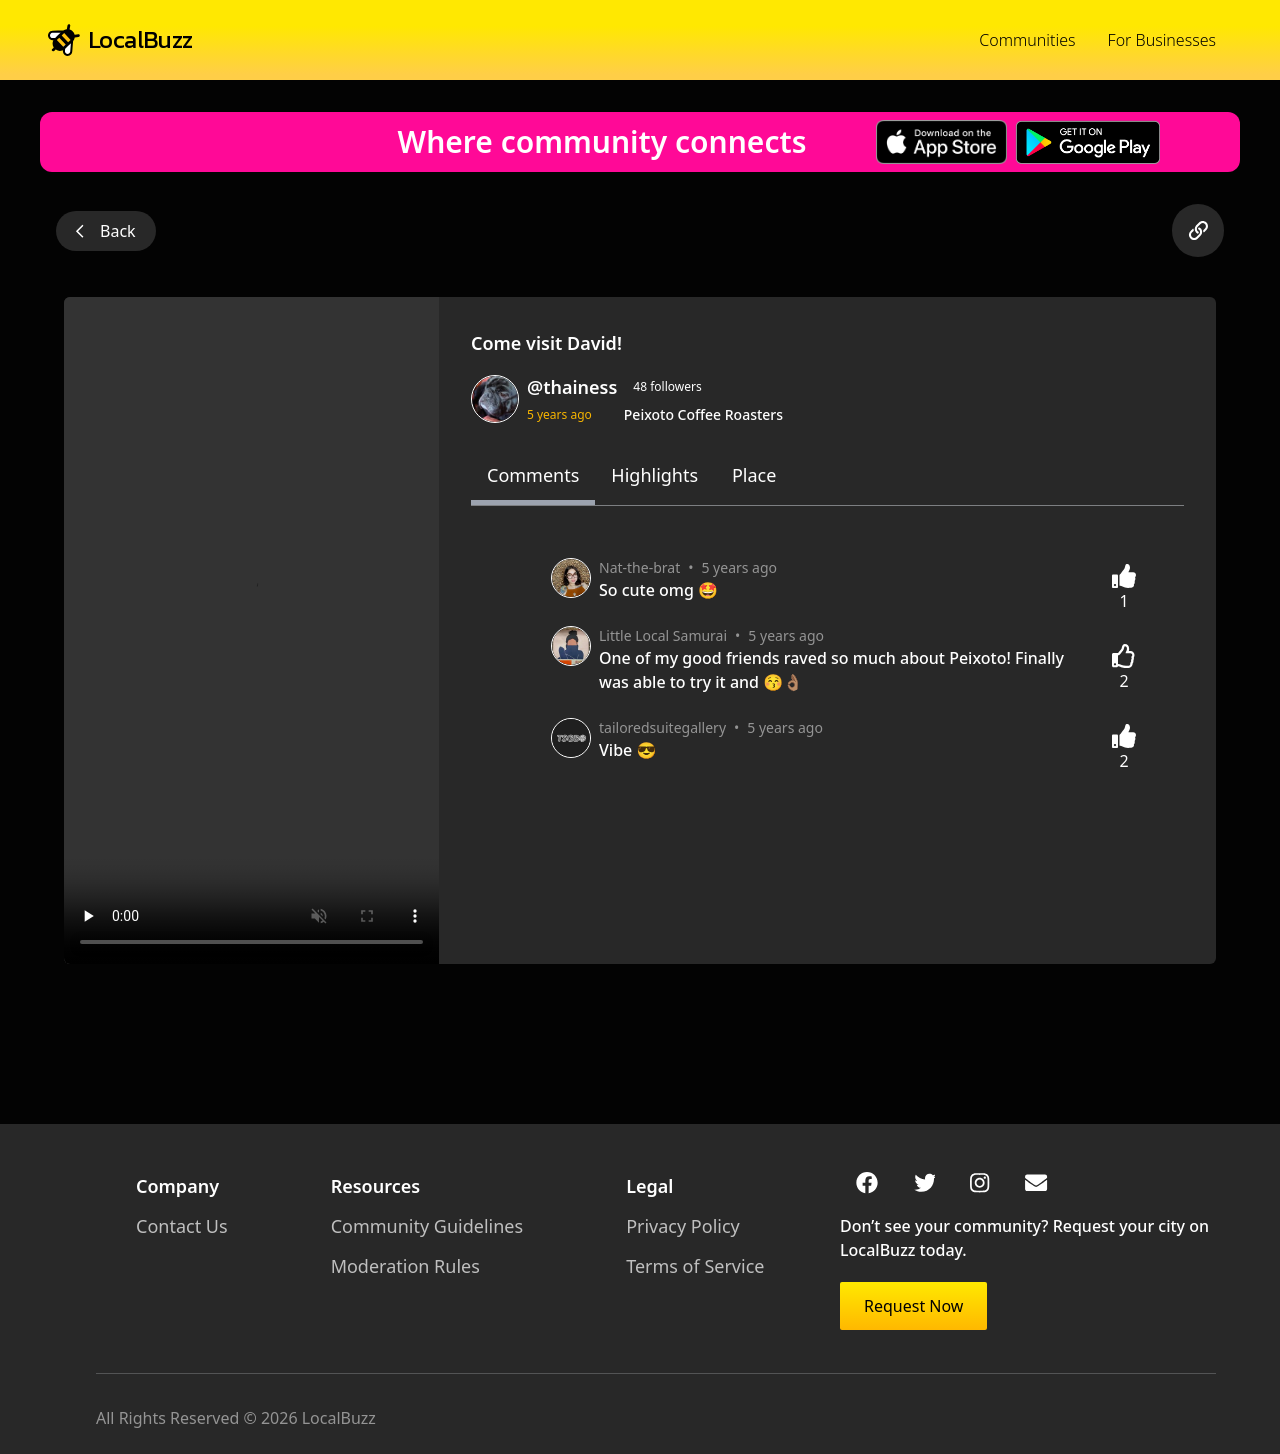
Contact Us (182, 1226)
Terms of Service (681, 1266)
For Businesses (1162, 40)
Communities (1027, 40)
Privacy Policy (669, 1226)
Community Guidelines (420, 1226)
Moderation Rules (398, 1266)
